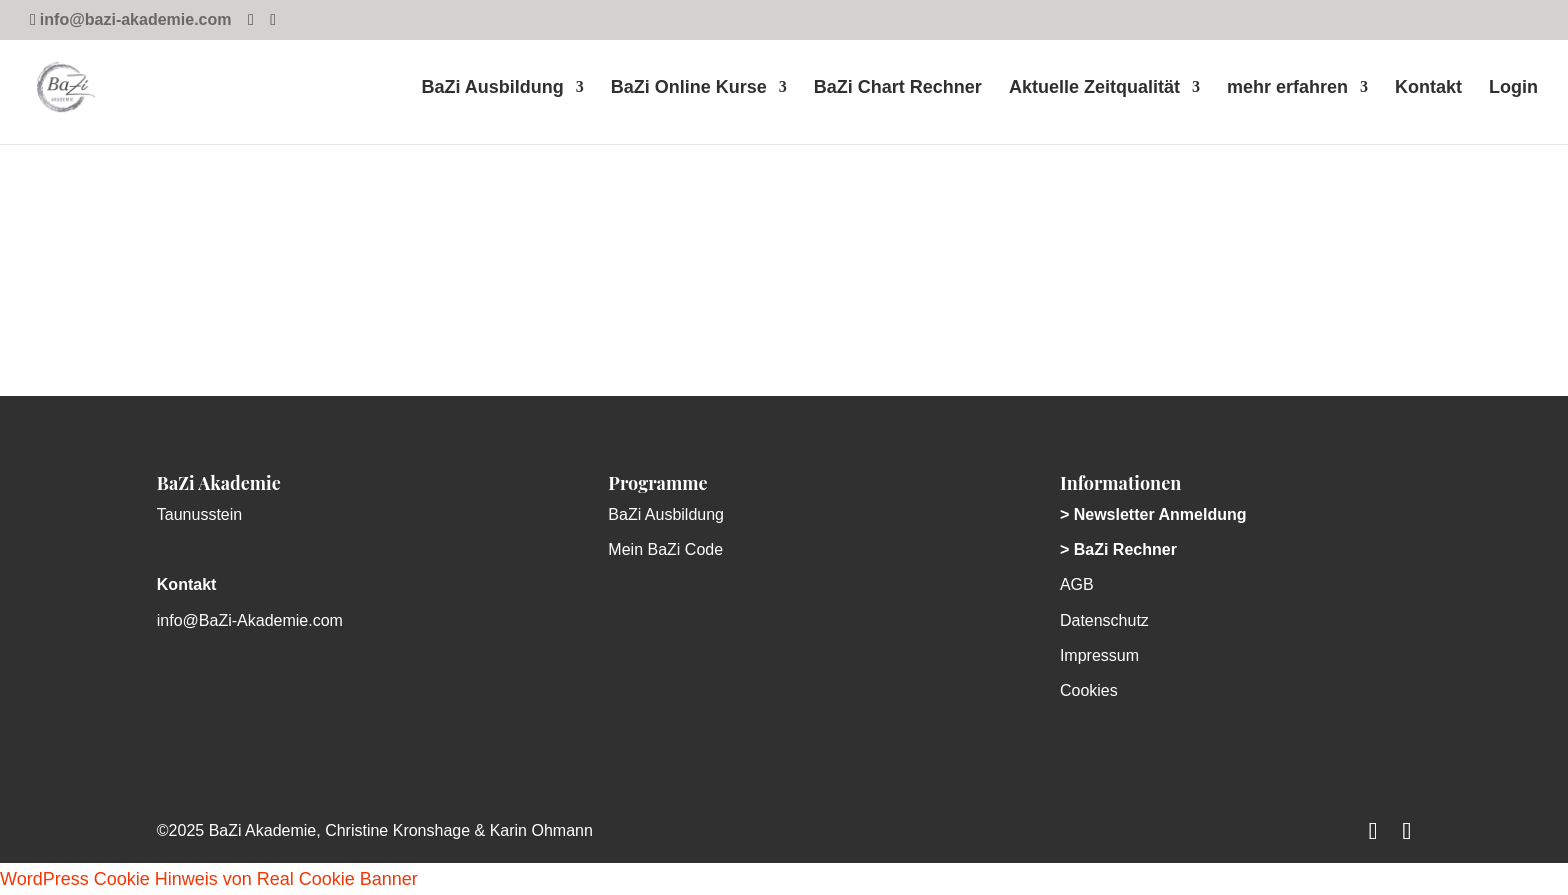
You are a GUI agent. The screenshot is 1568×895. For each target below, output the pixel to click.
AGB (1077, 584)
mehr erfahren (1287, 88)
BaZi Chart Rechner (898, 88)
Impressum (1099, 655)
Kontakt (1428, 88)
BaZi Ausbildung (492, 88)
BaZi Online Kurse (689, 88)
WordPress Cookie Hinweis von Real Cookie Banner (209, 879)
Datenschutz (1104, 620)
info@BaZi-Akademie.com (250, 620)
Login (1513, 88)
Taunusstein (199, 514)
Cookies (1089, 690)
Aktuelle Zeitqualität (1094, 88)
